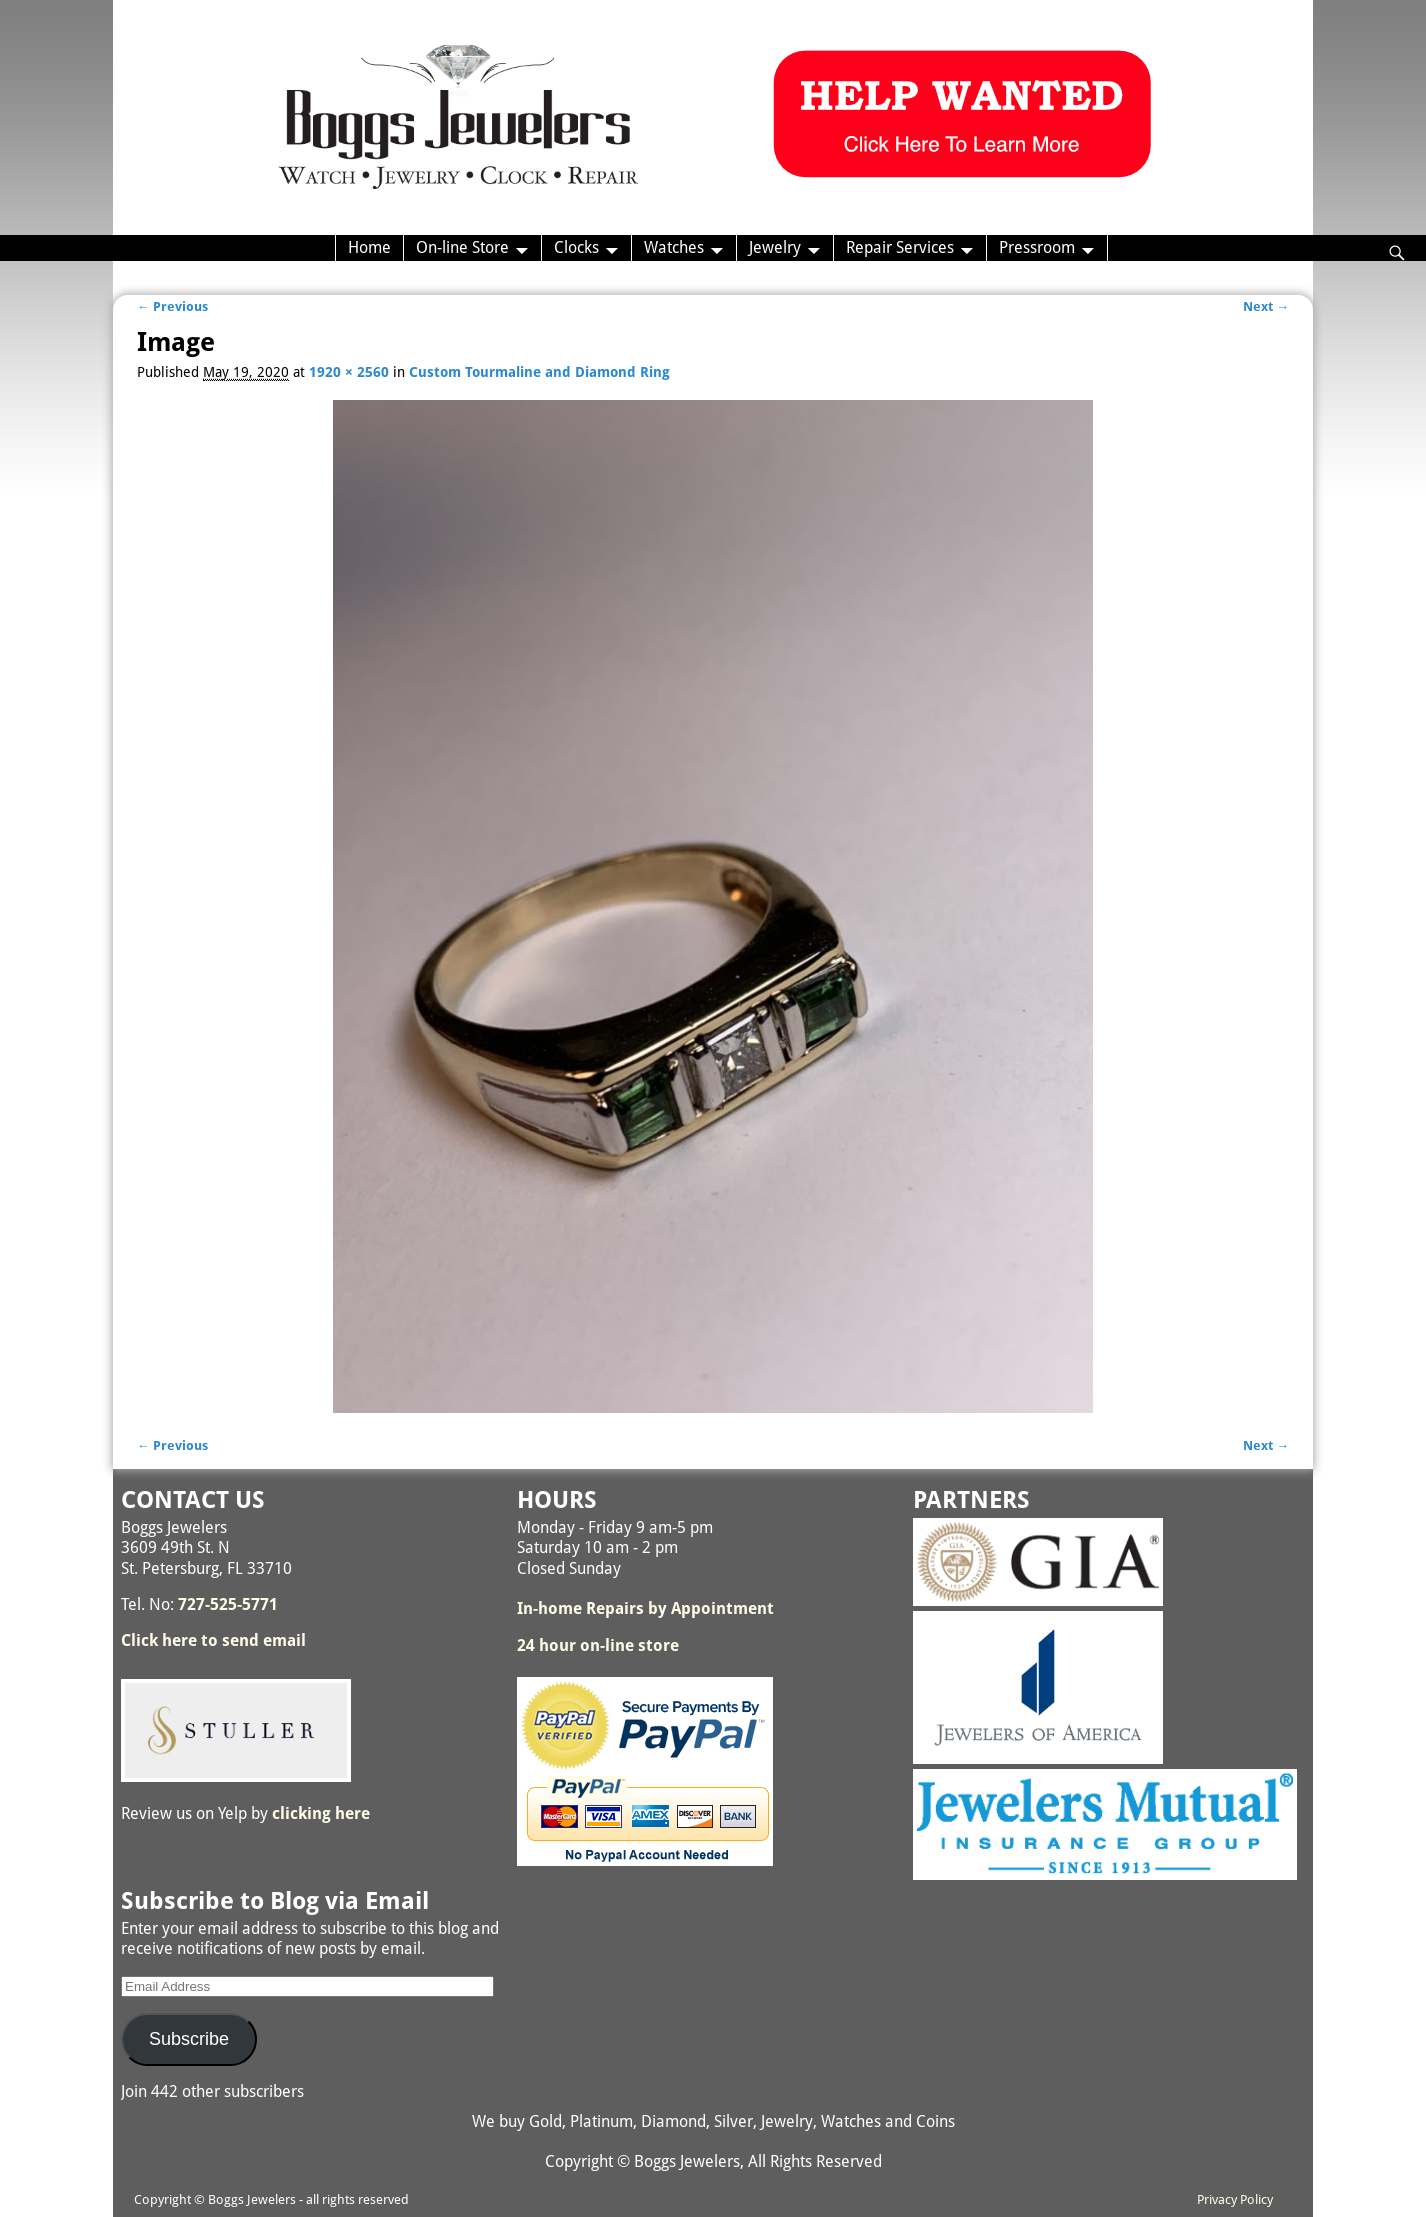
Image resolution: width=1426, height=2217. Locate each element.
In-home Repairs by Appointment (645, 1608)
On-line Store (462, 247)
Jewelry (775, 247)
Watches (674, 247)
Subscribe (189, 2039)
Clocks (576, 247)
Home (369, 247)
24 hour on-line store (598, 1645)
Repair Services (900, 247)
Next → (1266, 306)
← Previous (172, 306)
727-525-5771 (228, 1604)
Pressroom (1037, 247)
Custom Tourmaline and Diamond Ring (539, 372)
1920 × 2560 (349, 372)
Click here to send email (213, 1640)
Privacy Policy (1235, 2199)
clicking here (321, 1813)
